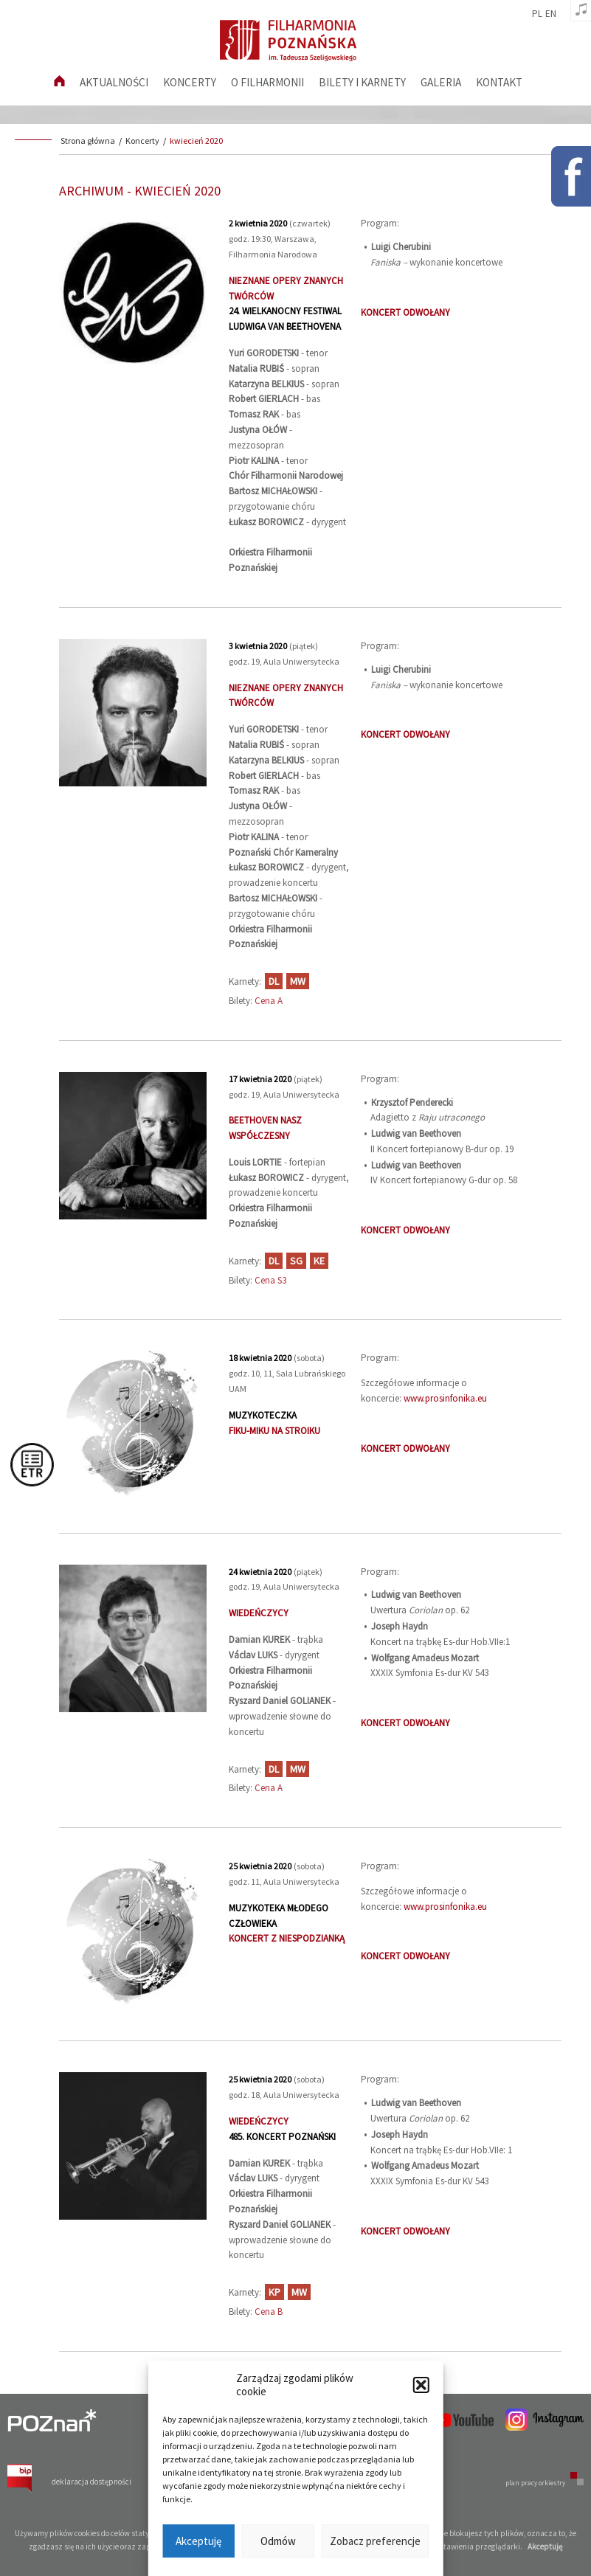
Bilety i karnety (362, 82)
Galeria (441, 82)
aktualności (114, 82)
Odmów (278, 2541)
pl (537, 14)
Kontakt (499, 82)
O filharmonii (267, 82)
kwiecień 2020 (196, 140)
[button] (421, 2385)
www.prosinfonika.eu (445, 1398)
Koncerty (189, 82)
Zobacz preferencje (375, 2541)
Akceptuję (198, 2541)
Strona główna (88, 140)
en (550, 14)
